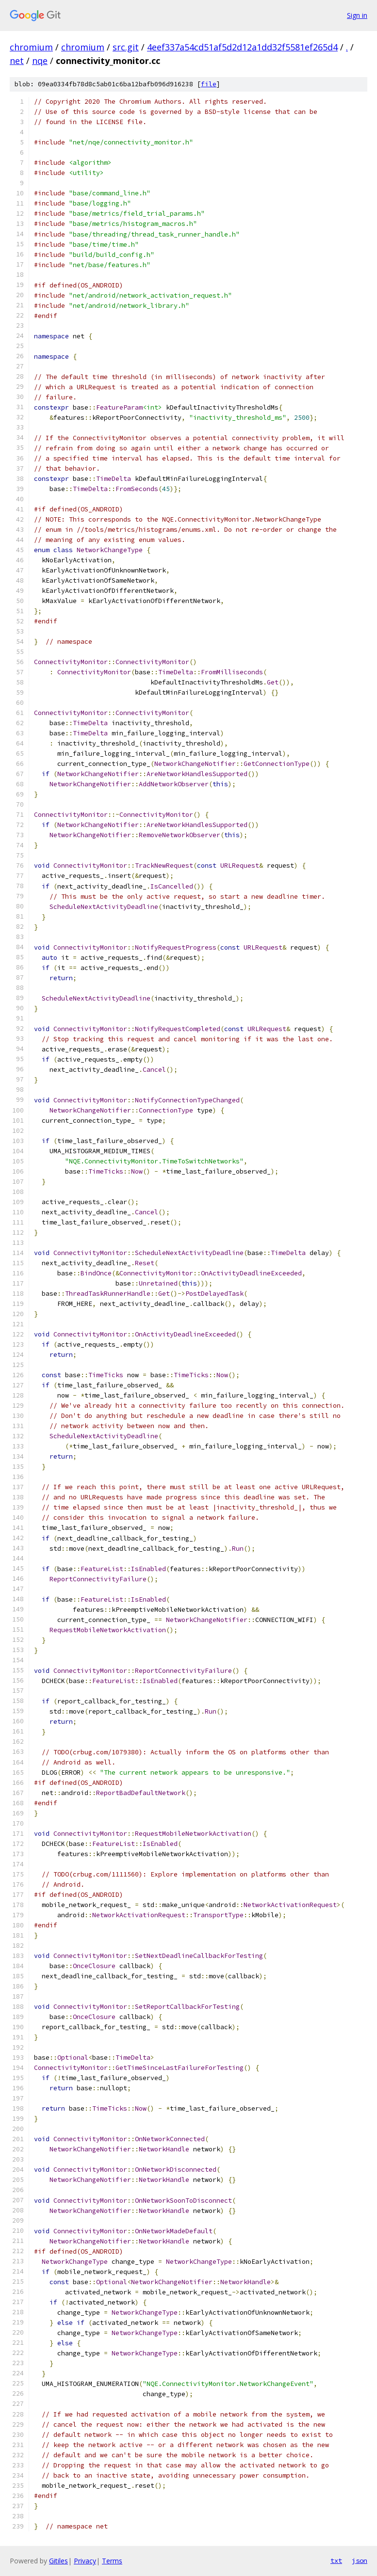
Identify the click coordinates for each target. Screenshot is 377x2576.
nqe (40, 60)
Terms (112, 2560)
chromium (31, 47)
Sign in (357, 15)
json (359, 2560)
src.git (126, 47)
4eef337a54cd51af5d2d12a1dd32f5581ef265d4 (242, 47)
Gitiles (58, 2560)
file (208, 84)
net (17, 60)
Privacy (85, 2560)
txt (336, 2560)
